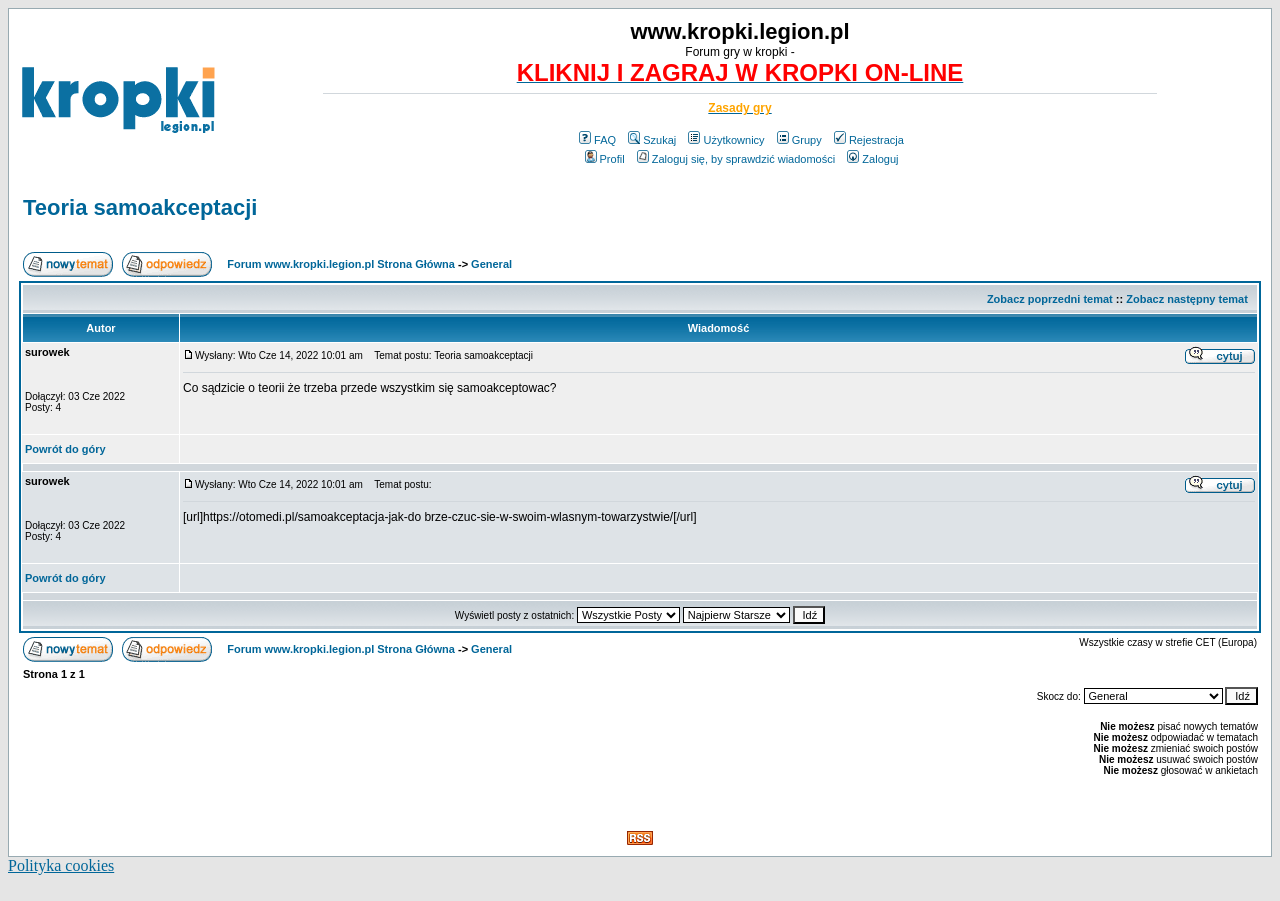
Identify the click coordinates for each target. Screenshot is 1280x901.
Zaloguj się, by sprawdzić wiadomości (736, 159)
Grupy (799, 140)
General (491, 264)
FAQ (597, 140)
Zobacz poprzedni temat (1050, 299)
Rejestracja (869, 140)
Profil (605, 159)
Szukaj (652, 140)
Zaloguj (872, 159)
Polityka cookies (61, 865)
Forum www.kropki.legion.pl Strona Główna (341, 264)
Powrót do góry (65, 449)
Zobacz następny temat (1187, 299)
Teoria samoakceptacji (140, 207)
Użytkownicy (726, 140)
